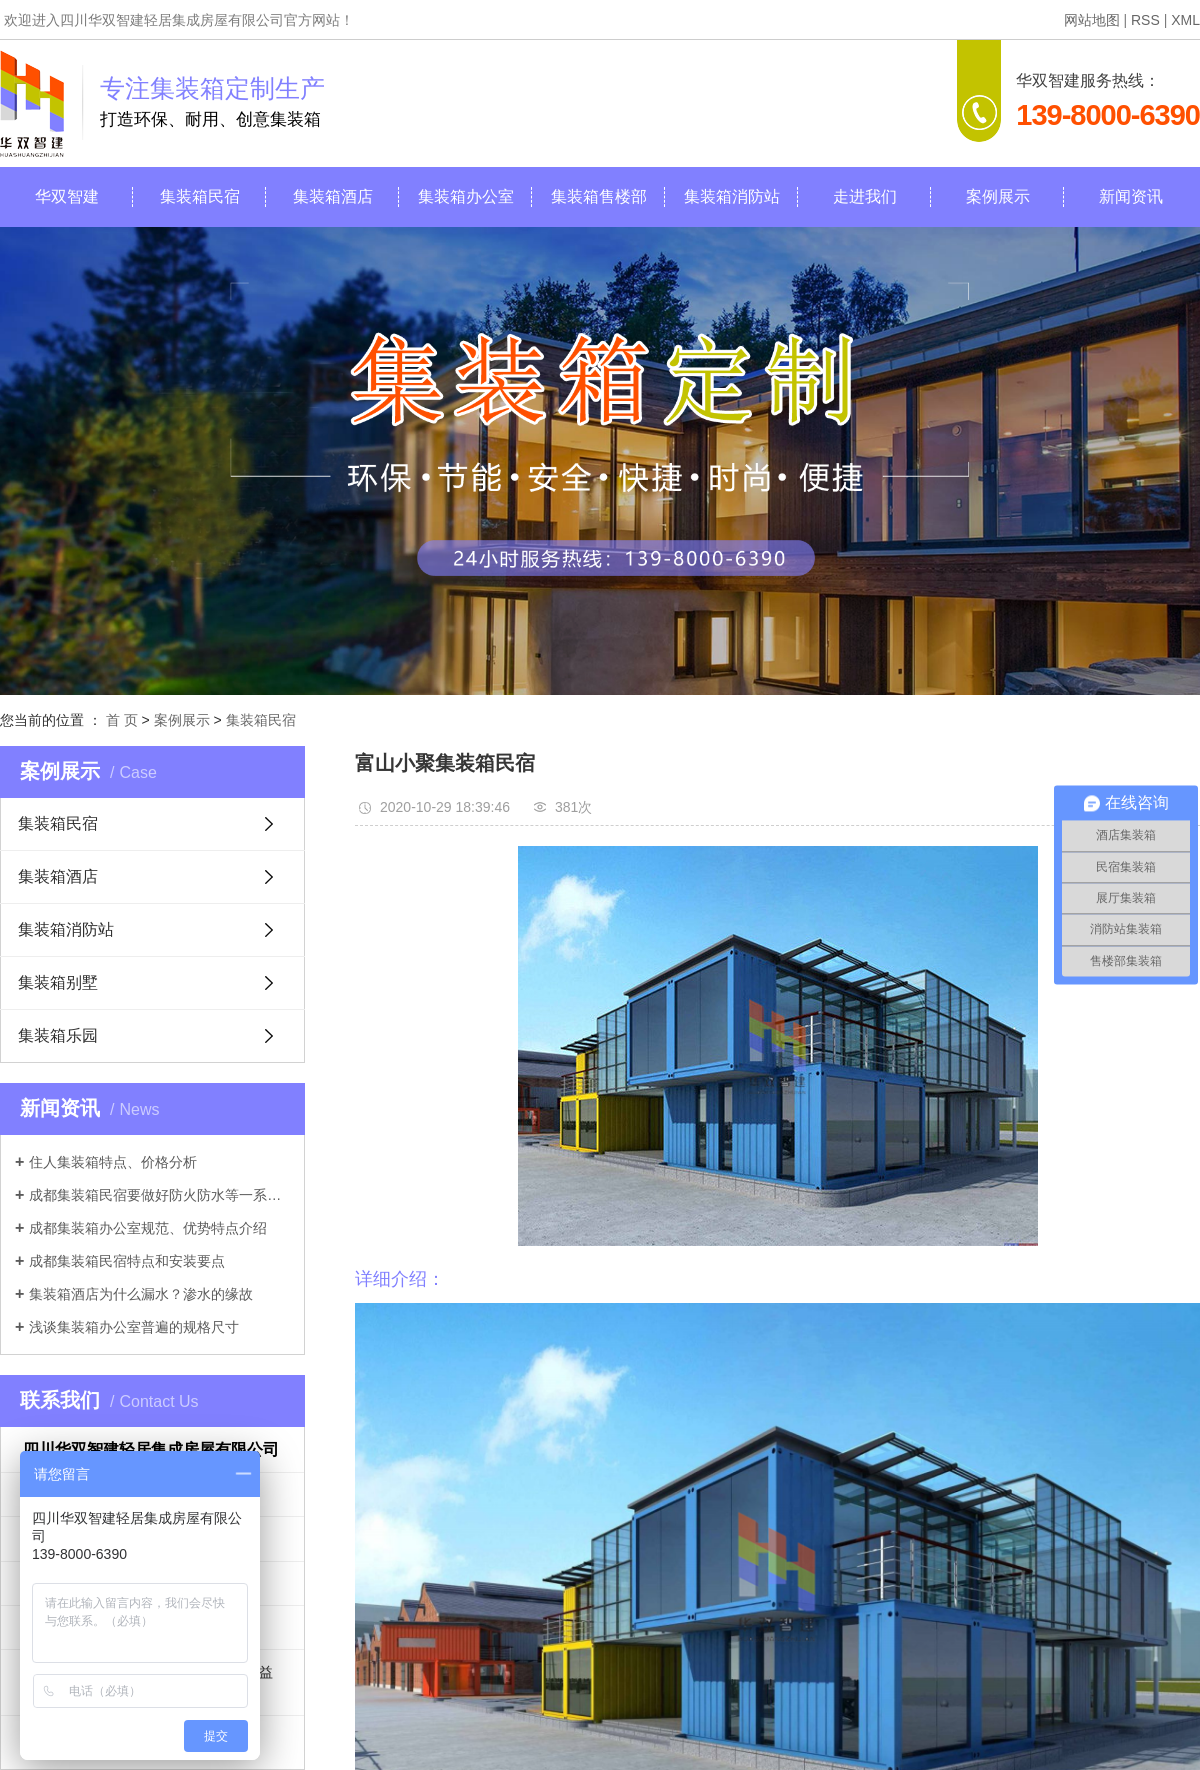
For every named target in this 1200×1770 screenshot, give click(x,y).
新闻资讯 (1131, 196)
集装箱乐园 (58, 1035)
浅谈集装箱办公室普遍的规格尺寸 (134, 1327)
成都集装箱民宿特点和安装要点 (127, 1261)
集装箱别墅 (58, 982)
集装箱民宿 (200, 196)
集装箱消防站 (732, 196)
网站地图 (1092, 20)
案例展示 (998, 196)
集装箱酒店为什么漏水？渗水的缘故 (141, 1294)
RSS (1145, 20)
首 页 (122, 720)
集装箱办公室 (466, 196)
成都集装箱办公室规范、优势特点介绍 (148, 1228)
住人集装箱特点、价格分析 (113, 1162)
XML (1185, 20)
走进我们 (865, 196)
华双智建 (67, 196)
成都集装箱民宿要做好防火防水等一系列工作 (159, 1195)
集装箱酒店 (333, 196)
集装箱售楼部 (599, 196)
